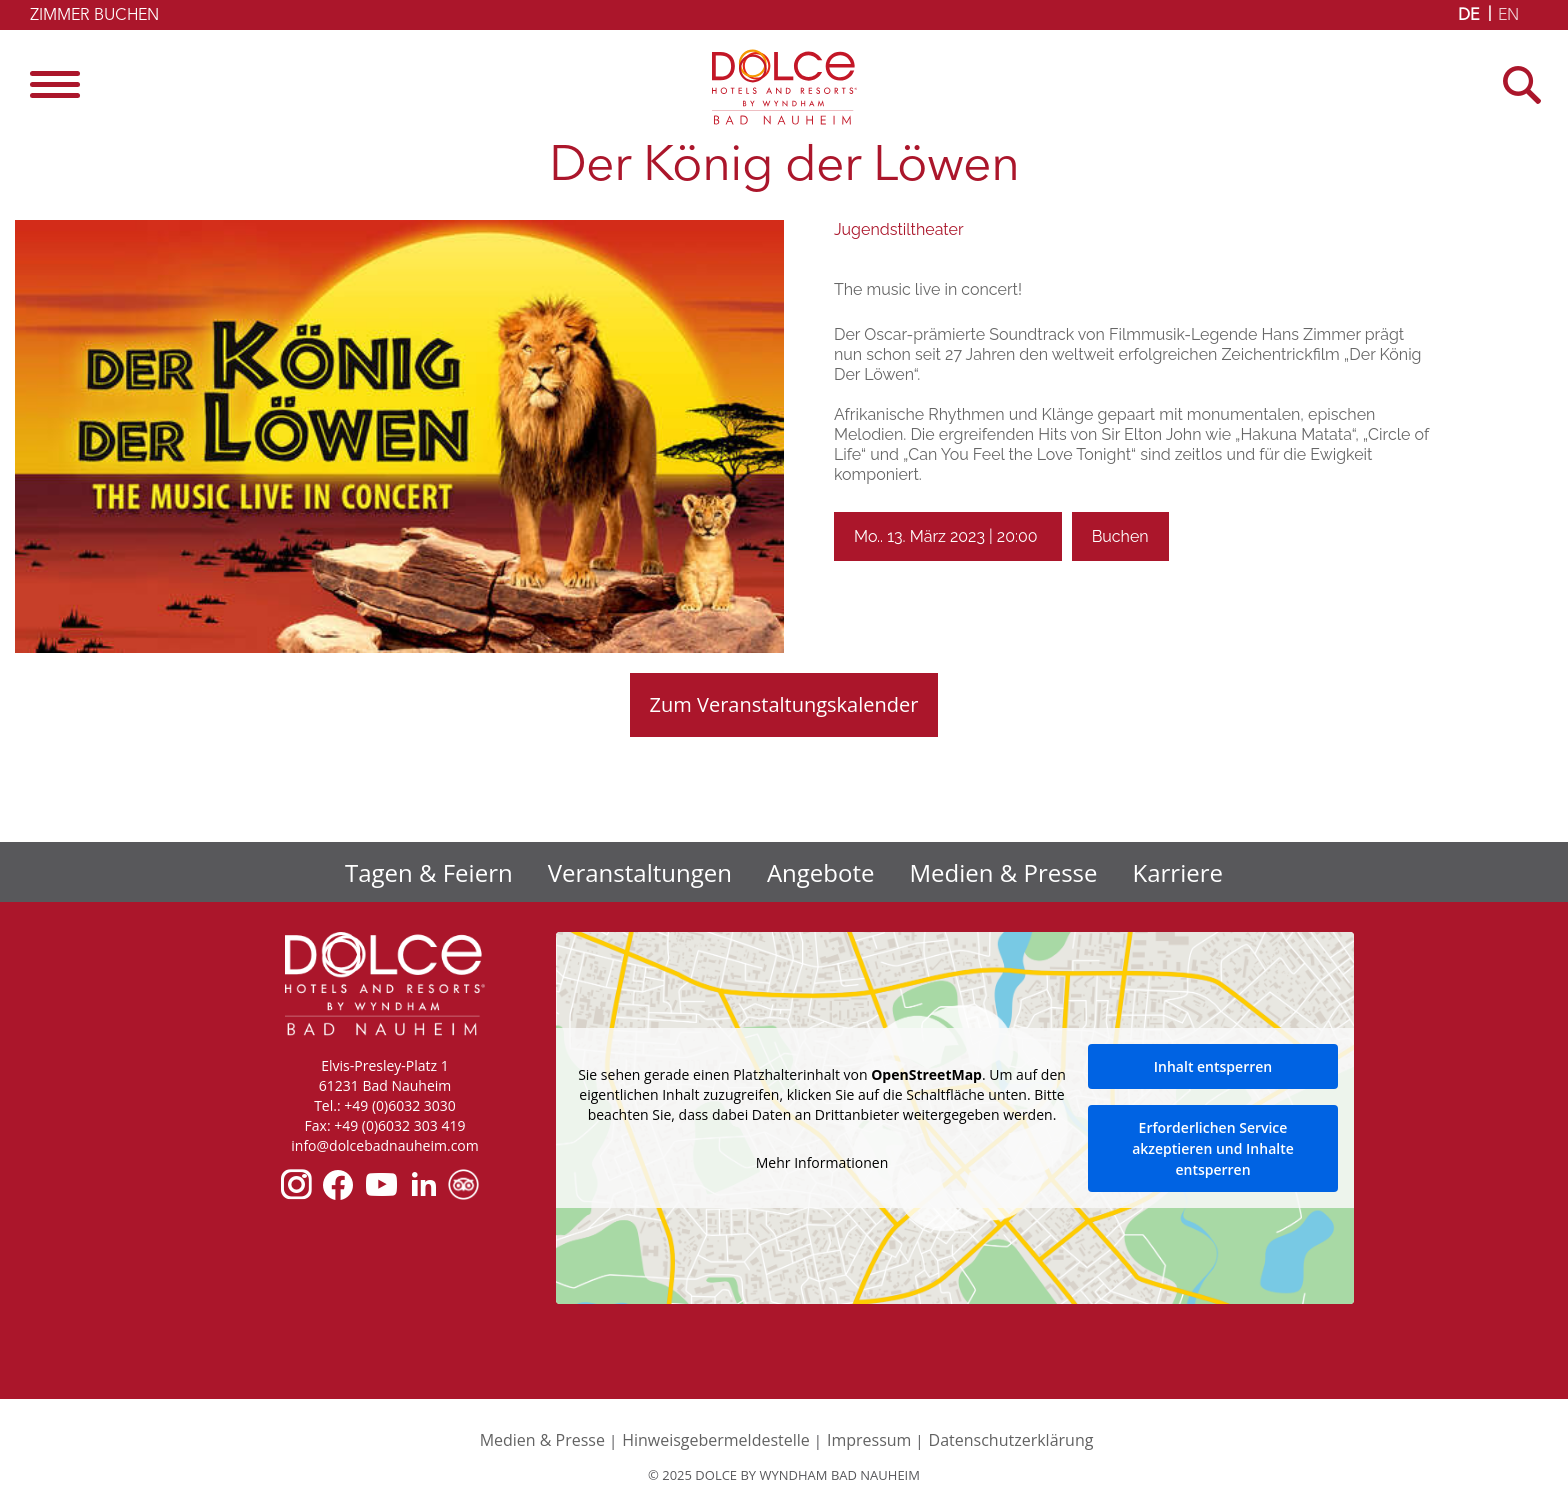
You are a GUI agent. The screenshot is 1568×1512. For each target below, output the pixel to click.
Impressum (869, 1440)
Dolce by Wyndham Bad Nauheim (784, 87)
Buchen (1120, 536)
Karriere (1178, 872)
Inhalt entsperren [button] (1213, 1066)
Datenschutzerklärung (1011, 1440)
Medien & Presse (1004, 872)
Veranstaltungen (640, 872)
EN (1508, 16)
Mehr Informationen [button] (822, 1163)
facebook (337, 1184)
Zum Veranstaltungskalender (784, 704)
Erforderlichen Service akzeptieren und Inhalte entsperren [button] (1213, 1148)
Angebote (821, 872)
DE (1468, 16)
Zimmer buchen (94, 16)
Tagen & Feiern (429, 872)
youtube (380, 1184)
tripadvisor (463, 1184)
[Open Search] (1528, 84)
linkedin (422, 1184)
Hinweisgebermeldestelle (716, 1440)
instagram (296, 1184)
